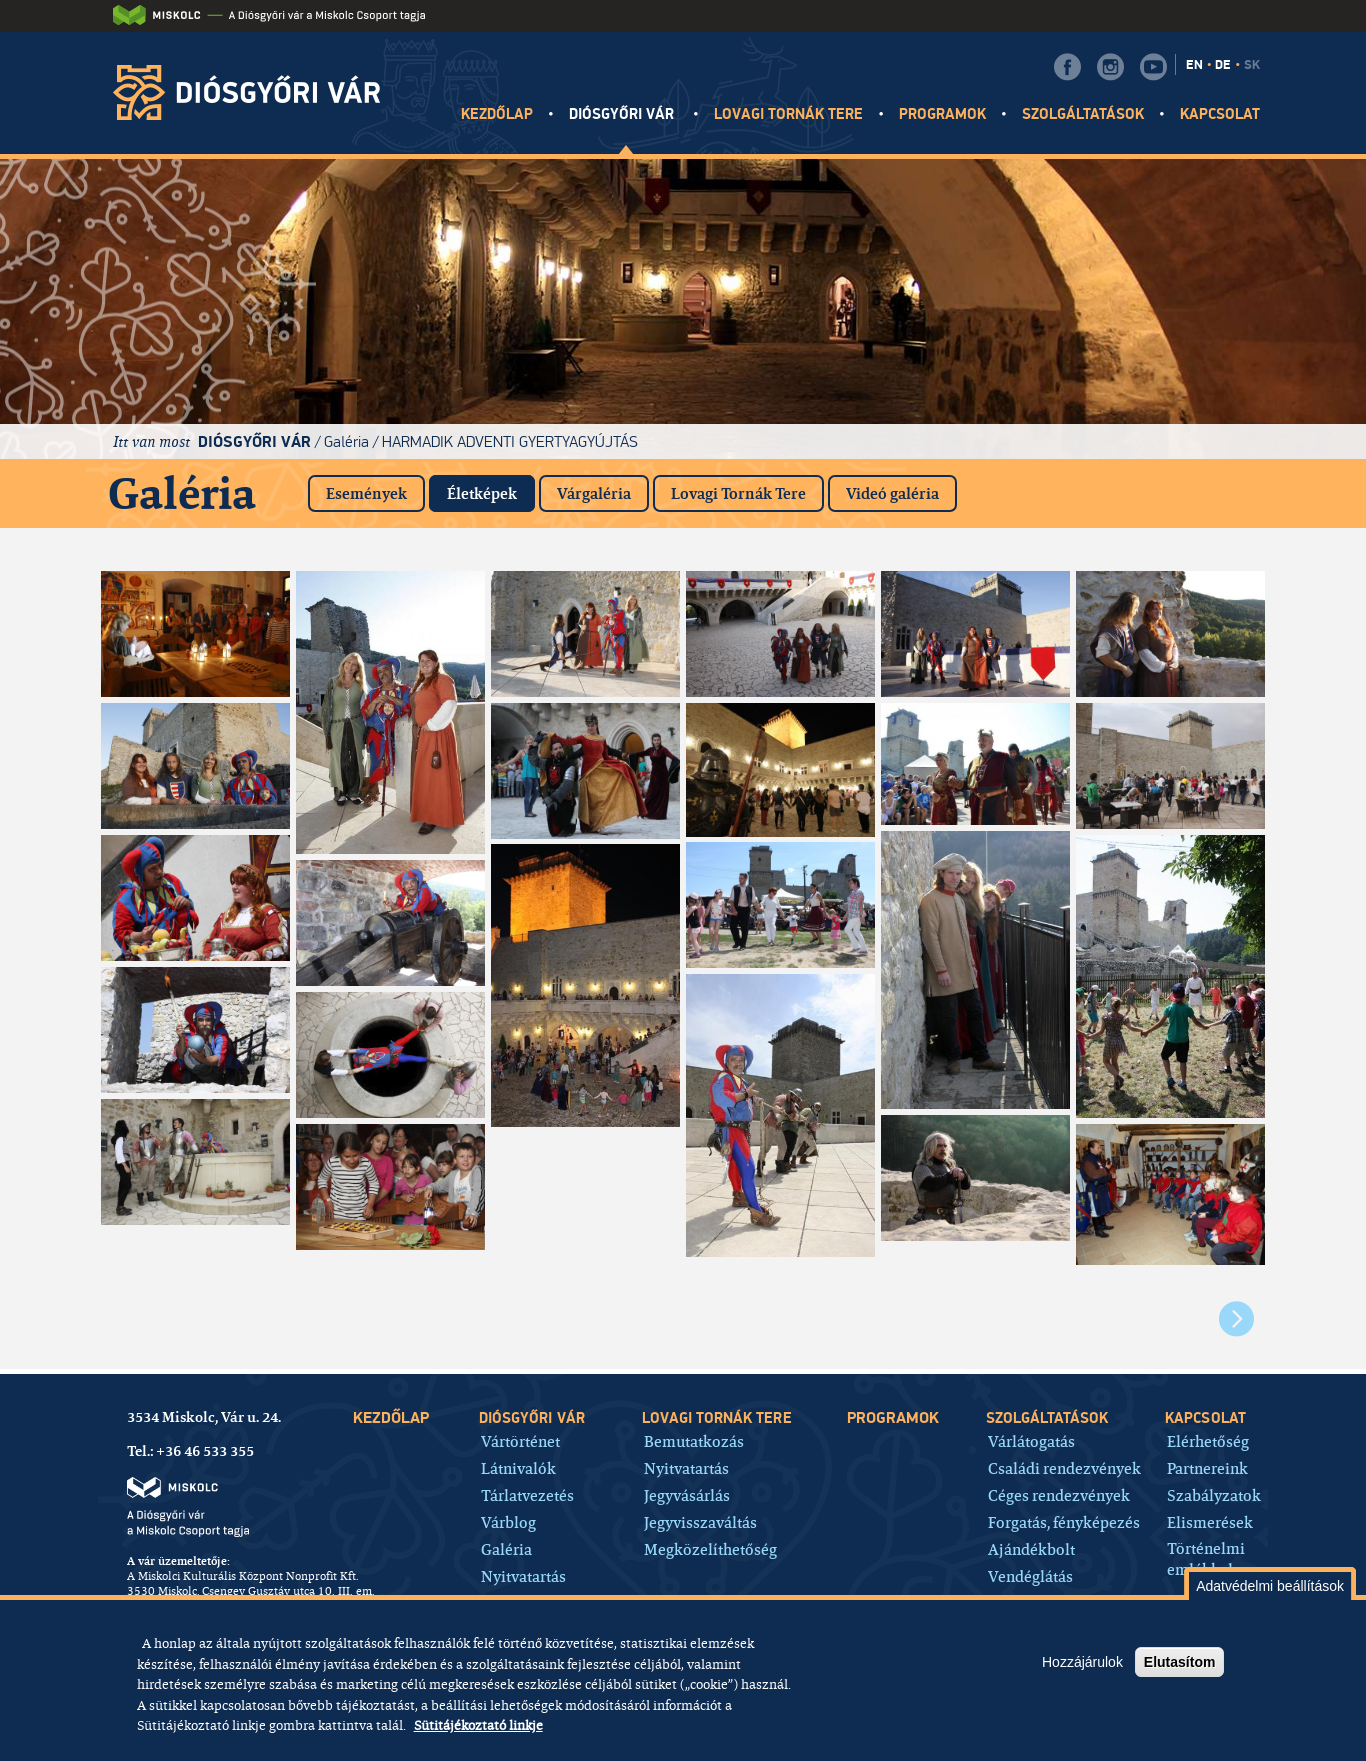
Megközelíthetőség (710, 1548)
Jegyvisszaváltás (700, 1521)
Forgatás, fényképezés (1064, 1521)
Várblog (508, 1521)
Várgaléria (594, 493)
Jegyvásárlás (687, 1494)
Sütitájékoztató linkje (478, 1725)
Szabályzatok (1214, 1494)
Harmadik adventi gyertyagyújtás (510, 441)
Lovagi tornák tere (789, 114)
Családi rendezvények (1064, 1467)
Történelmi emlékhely (1206, 1559)
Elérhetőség (1208, 1440)
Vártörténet (520, 1440)
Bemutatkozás (694, 1440)
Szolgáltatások (1083, 114)
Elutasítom (1180, 1662)
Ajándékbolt (1031, 1548)
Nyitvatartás (523, 1575)
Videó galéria (892, 493)
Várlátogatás (1031, 1440)
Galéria (346, 441)
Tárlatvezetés (527, 1494)
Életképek (491, 489)
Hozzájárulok (1082, 1662)
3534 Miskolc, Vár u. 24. (204, 1417)
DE (1223, 65)
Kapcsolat (1220, 114)
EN (1194, 65)
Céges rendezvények (1059, 1494)
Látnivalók (518, 1467)
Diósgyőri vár (624, 114)
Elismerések (1210, 1521)
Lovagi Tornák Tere (738, 493)
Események (366, 493)
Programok (942, 114)
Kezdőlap (497, 114)
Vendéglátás (1030, 1575)
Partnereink (1207, 1467)
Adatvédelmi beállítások (1270, 1586)
